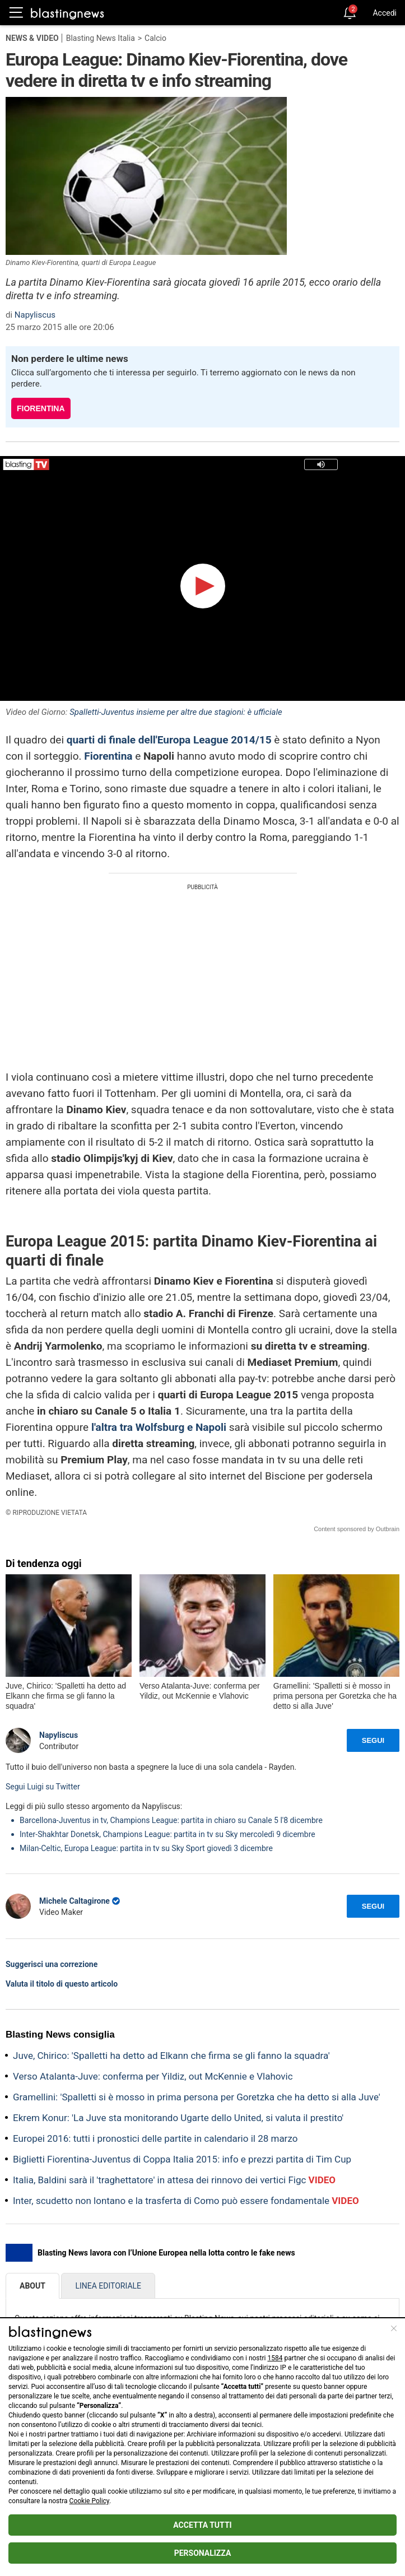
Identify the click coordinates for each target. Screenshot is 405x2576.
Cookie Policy (89, 2501)
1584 (274, 2358)
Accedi (385, 12)
